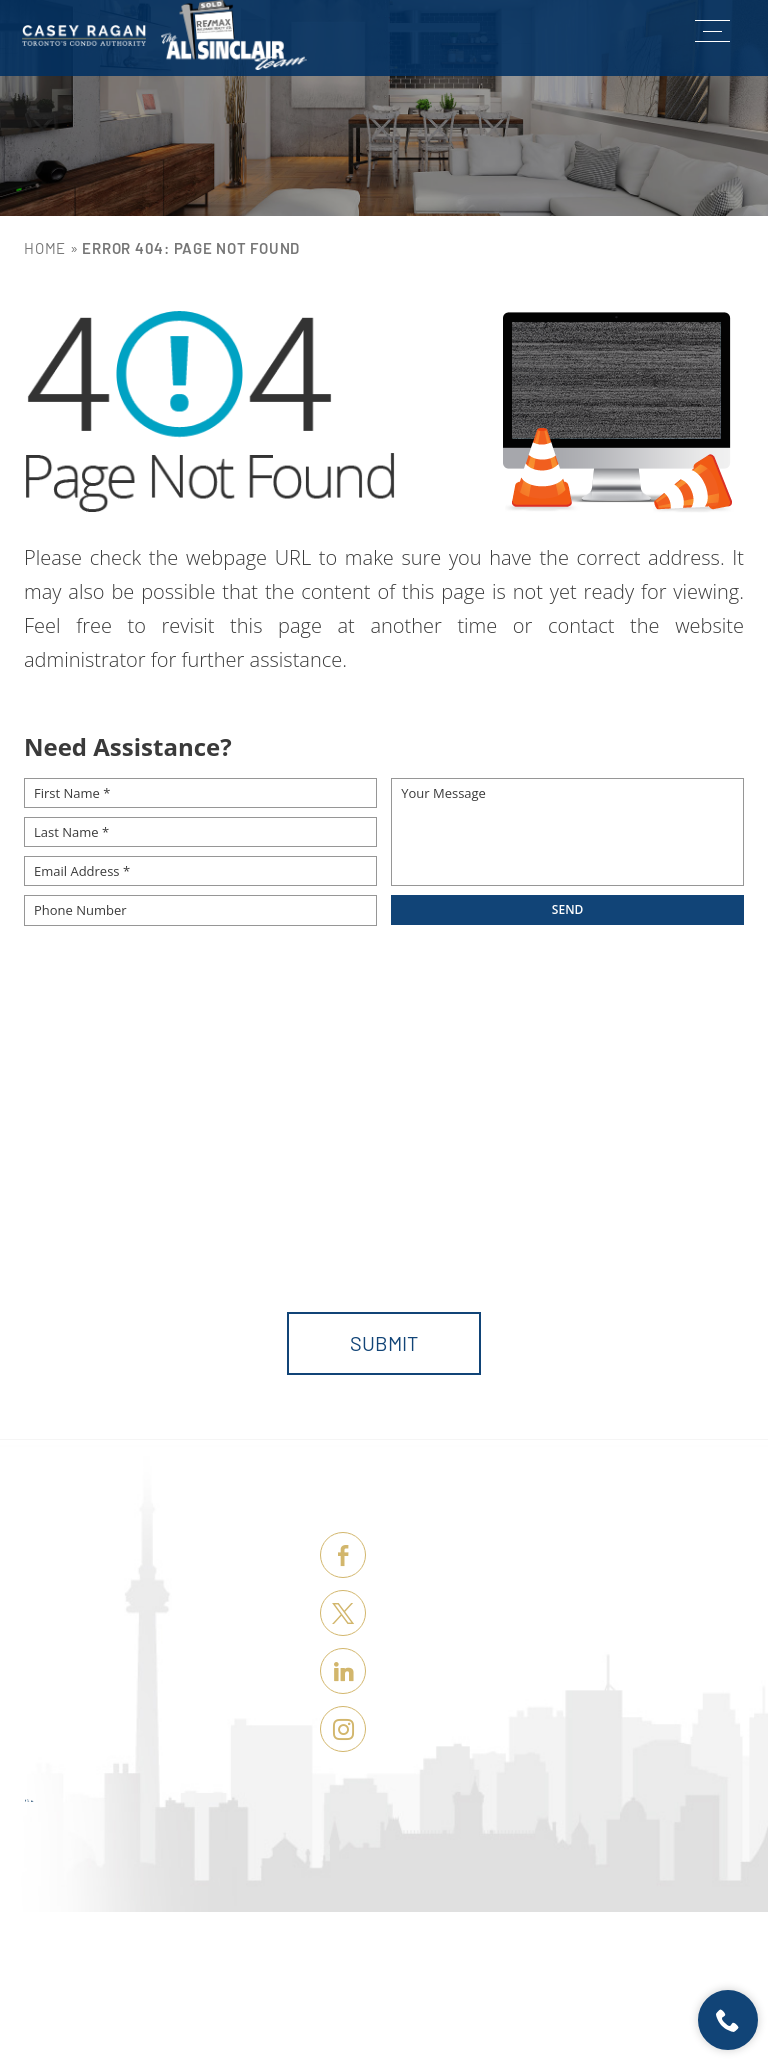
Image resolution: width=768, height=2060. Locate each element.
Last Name (250, 1137)
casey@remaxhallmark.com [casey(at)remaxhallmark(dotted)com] (566, 1668)
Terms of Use (486, 2025)
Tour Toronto (130, 1700)
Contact (164, 1774)
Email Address (632, 1137)
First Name (67, 1137)
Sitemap (543, 2025)
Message (59, 1222)
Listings (161, 1589)
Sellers (164, 1663)
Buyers (171, 1626)
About (178, 1737)
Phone (417, 1137)
